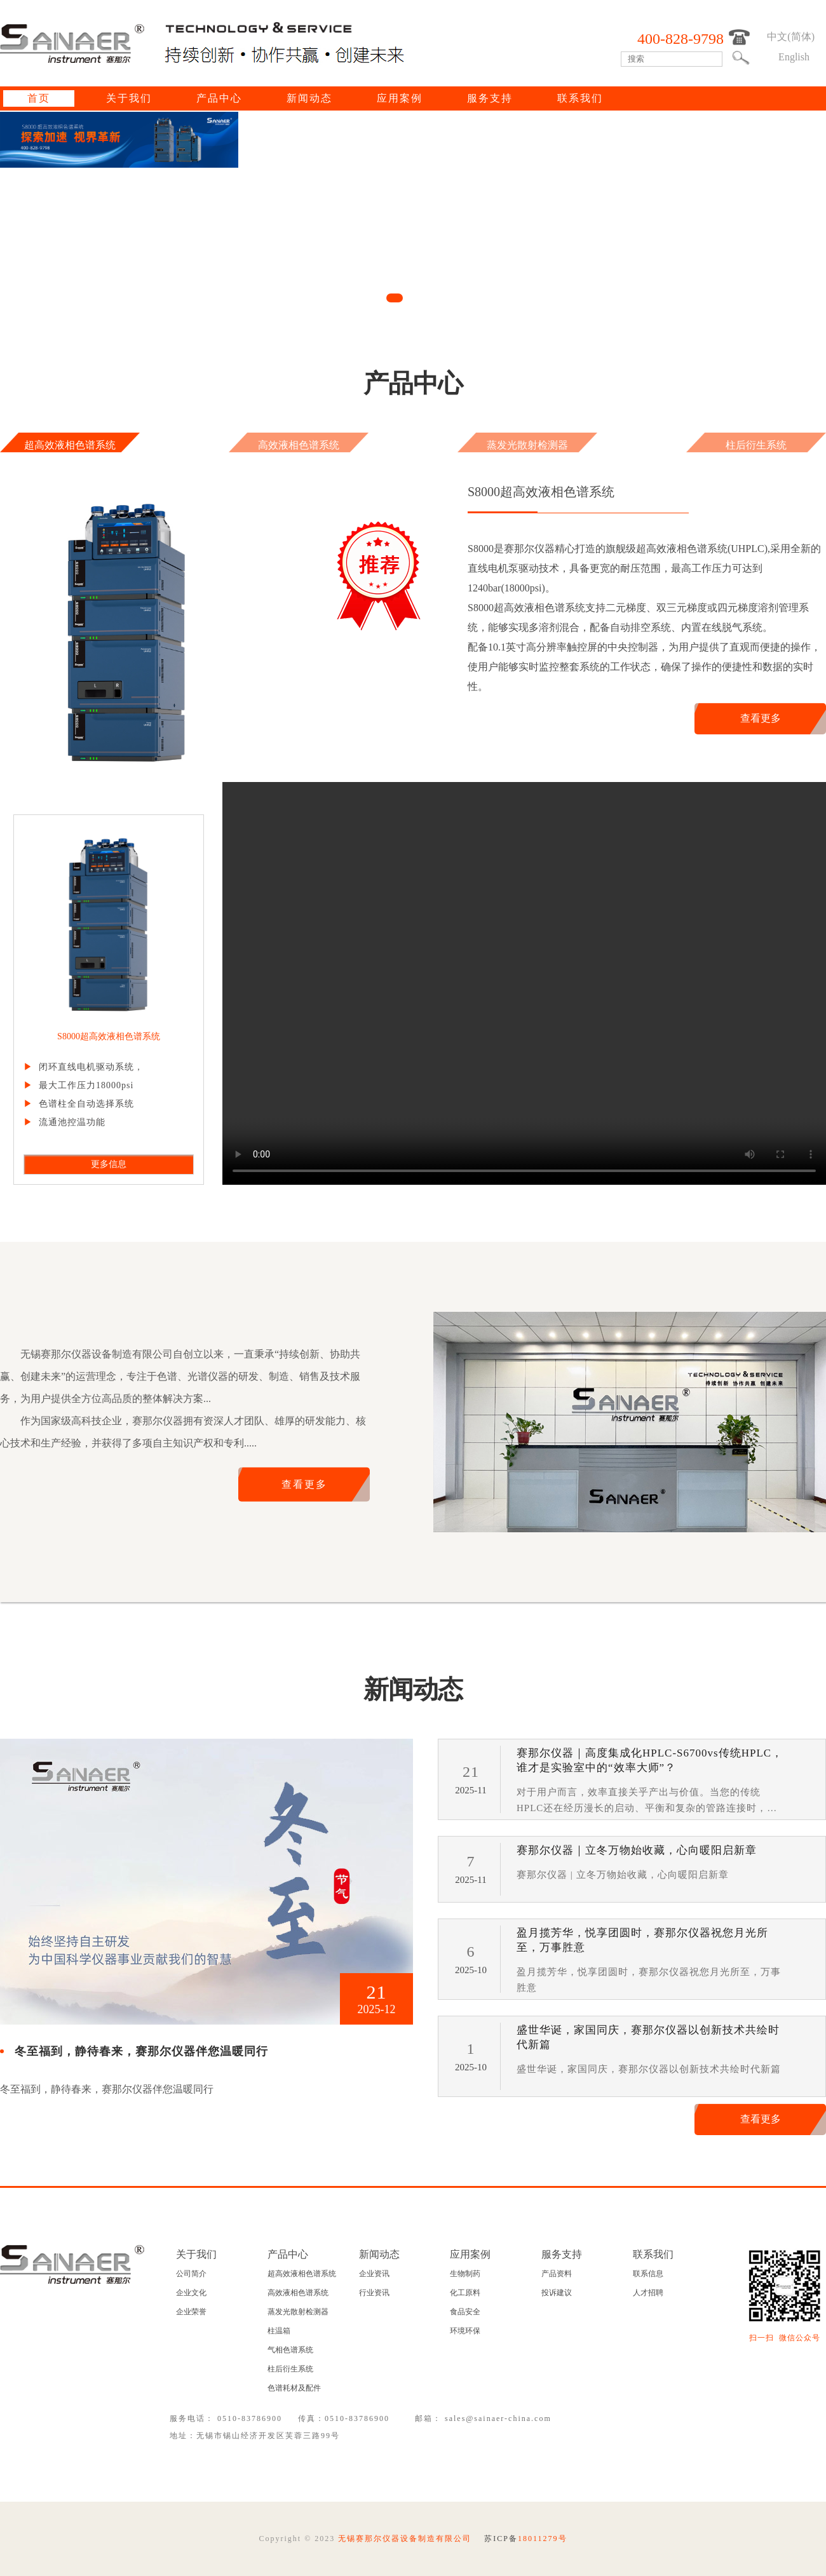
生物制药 (465, 2273)
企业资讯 (374, 2273)
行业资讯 (374, 2292)
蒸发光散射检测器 (527, 445)
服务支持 (490, 98)
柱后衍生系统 (756, 445)
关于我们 (129, 98)
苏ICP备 (525, 2538)
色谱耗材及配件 (294, 2388)
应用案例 (400, 98)
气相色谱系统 (290, 2349)
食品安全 (465, 2311)
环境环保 (465, 2330)
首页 (38, 98)
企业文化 (191, 2292)
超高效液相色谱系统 (70, 445)
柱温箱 (278, 2330)
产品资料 (556, 2273)
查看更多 (760, 718)
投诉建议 (556, 2292)
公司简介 (191, 2273)
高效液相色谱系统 (298, 445)
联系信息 (648, 2273)
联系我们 (580, 98)
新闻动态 (309, 98)
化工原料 (465, 2292)
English (793, 56)
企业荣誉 (191, 2311)
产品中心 (219, 98)
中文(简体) (791, 36)
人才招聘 (648, 2292)
